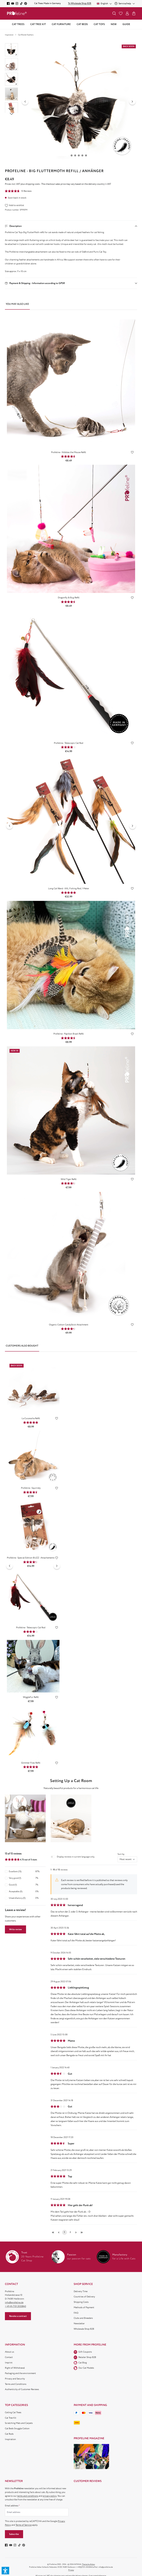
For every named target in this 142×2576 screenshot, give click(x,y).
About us (9, 2370)
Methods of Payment (84, 2326)
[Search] (114, 13)
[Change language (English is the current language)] (104, 3)
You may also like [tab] (17, 304)
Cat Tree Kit (10, 2436)
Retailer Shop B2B (87, 2376)
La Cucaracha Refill (31, 1429)
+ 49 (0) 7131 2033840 (15, 2324)
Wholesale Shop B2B (84, 2347)
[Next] (132, 101)
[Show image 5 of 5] (86, 155)
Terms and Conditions (15, 2402)
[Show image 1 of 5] (72, 155)
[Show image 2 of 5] (75, 155)
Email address (12, 2524)
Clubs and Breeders (83, 2336)
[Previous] (25, 101)
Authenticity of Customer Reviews (22, 2408)
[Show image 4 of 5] (82, 155)
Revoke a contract (18, 2334)
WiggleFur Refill (31, 1714)
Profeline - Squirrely (31, 1501)
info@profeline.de (14, 2321)
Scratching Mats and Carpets (19, 2441)
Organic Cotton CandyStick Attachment (68, 1334)
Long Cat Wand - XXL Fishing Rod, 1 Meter (68, 894)
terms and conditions (27, 2514)
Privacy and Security (15, 2397)
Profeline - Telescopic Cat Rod (68, 747)
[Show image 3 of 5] (79, 155)
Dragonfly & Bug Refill (68, 600)
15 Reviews (26, 191)
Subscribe (14, 2552)
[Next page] (76, 2251)
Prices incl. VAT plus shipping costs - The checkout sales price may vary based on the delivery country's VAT (58, 184)
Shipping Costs (81, 2320)
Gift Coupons (85, 2370)
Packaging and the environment (20, 2392)
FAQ (76, 2331)
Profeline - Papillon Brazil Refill (68, 1041)
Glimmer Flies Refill (30, 1781)
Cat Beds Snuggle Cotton (17, 2447)
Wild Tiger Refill (68, 1187)
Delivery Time (80, 2310)
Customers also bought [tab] (22, 1355)
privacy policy (50, 2514)
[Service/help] (125, 3)
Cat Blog (82, 2381)
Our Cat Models (86, 2386)
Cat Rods (9, 2452)
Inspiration (10, 2457)
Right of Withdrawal (15, 2386)
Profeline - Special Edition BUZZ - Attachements (31, 1572)
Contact (9, 2376)
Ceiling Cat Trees (13, 2431)
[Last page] (81, 2251)
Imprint (8, 2381)
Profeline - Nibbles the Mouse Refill (68, 453)
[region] (71, 101)
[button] (71, 226)
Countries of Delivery (84, 2315)
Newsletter (79, 2342)
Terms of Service (24, 2543)
